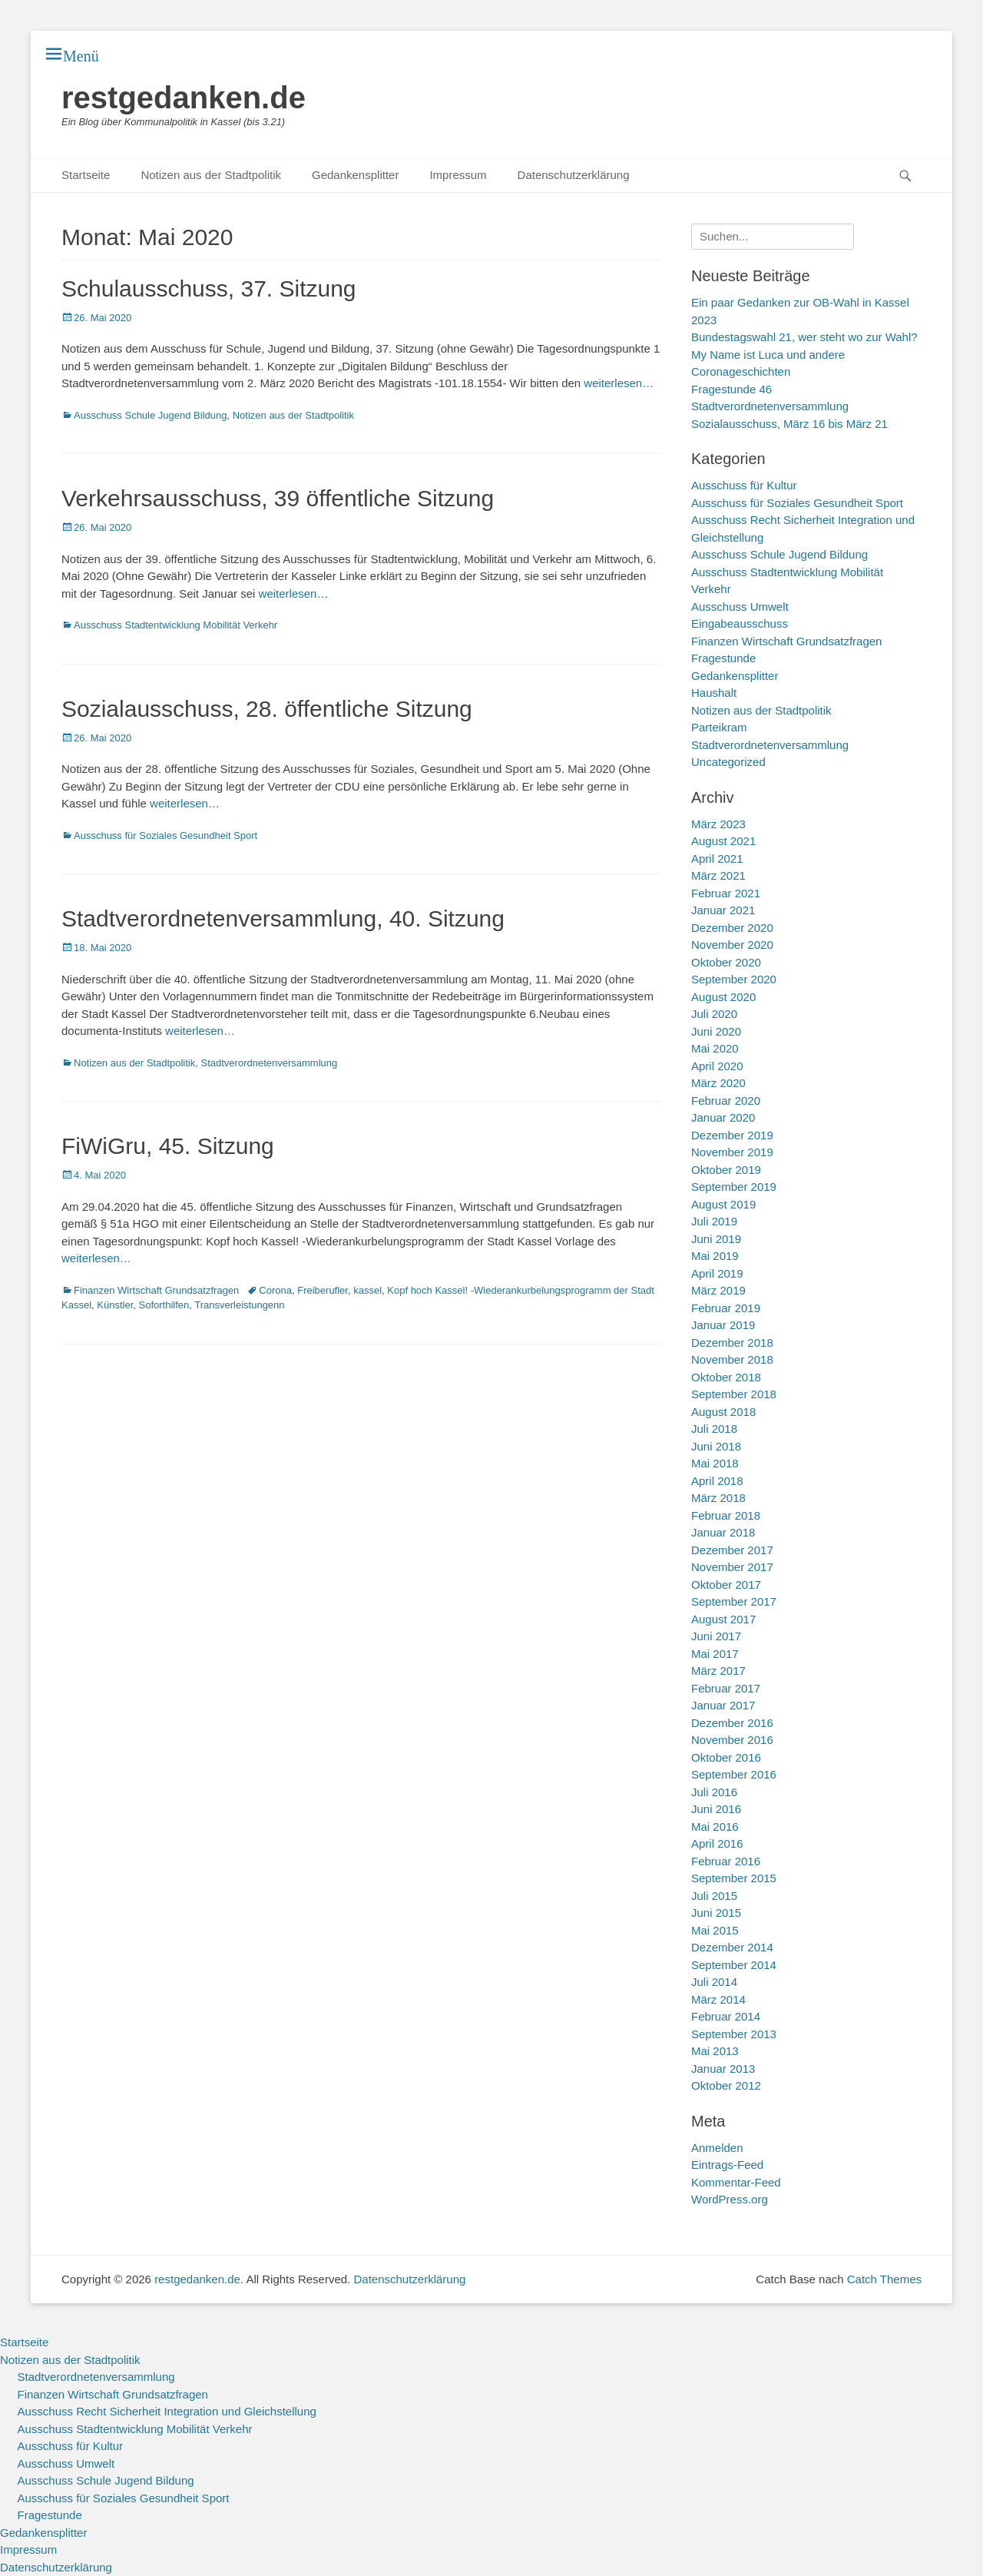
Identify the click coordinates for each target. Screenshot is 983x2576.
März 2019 (718, 1290)
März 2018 (718, 1497)
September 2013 (733, 2034)
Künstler (115, 1305)
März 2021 (718, 875)
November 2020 (732, 944)
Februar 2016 (725, 1861)
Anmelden (717, 2147)
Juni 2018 (716, 1446)
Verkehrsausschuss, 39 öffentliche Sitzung (277, 498)
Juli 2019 (714, 1221)
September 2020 (733, 979)
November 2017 (732, 1566)
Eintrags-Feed (727, 2164)
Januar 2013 (723, 2068)
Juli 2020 (714, 1013)
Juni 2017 (716, 1636)
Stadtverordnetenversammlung (269, 1063)
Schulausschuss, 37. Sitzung (208, 288)
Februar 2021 (725, 893)
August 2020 (723, 996)
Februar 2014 (725, 2016)
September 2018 (733, 1394)
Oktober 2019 (726, 1169)
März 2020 (718, 1082)
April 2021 (717, 858)
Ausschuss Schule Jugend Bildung (150, 415)
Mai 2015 (715, 1930)
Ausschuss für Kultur (744, 485)
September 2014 (733, 1964)
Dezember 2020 (732, 927)
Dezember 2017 (732, 1550)
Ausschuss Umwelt (740, 606)
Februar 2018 (725, 1515)
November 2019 (732, 1152)
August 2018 (723, 1411)
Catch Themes (884, 2279)
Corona (275, 1290)
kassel (367, 1290)
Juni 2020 (716, 1031)
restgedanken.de (183, 97)
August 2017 (723, 1619)
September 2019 (733, 1186)
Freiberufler (322, 1290)
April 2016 (717, 1843)
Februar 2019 (725, 1308)
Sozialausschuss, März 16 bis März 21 (789, 423)
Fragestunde (723, 658)
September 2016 (733, 1774)
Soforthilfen (163, 1305)
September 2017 (733, 1601)
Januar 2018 (723, 1532)
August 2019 (723, 1204)
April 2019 (717, 1273)
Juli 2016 (714, 1792)
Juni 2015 (716, 1912)
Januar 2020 (723, 1117)
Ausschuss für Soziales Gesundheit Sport (165, 835)
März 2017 (718, 1670)
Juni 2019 (716, 1238)
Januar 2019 (723, 1324)
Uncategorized (728, 761)
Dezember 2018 (732, 1342)
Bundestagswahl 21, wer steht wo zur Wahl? (804, 336)
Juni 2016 (716, 1808)
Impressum (457, 174)
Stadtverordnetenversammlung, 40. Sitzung (283, 918)
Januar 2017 (723, 1705)
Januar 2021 (723, 910)
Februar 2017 (725, 1688)
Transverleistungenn (239, 1305)
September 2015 (733, 1878)
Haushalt (713, 692)
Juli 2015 (714, 1895)
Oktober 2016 (726, 1757)
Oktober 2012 (726, 2085)
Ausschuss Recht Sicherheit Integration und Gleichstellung (167, 2411)
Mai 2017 (715, 1653)
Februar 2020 (725, 1100)
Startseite (85, 174)
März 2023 (718, 823)
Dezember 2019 (732, 1135)
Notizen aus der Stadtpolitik (211, 174)
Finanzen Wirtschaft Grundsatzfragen (156, 1290)
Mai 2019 (715, 1255)
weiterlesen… (619, 383)
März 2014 (718, 1999)
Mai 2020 (715, 1048)
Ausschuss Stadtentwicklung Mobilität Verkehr (175, 625)
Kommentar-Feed (736, 2182)
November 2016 (732, 1739)
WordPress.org (729, 2199)
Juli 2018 (714, 1428)
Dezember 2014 (732, 1947)
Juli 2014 (714, 1981)
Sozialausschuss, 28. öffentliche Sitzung (266, 708)
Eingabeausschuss (739, 623)
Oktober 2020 (726, 962)
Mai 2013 (715, 2050)
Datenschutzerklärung (574, 174)
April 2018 (717, 1480)
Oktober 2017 (726, 1584)
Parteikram (719, 727)
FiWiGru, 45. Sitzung (167, 1146)
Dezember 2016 (732, 1722)
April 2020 (717, 1066)
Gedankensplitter (355, 174)
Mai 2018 (715, 1463)
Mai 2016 (715, 1826)
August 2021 (723, 840)
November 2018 (732, 1359)
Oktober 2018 (726, 1377)
